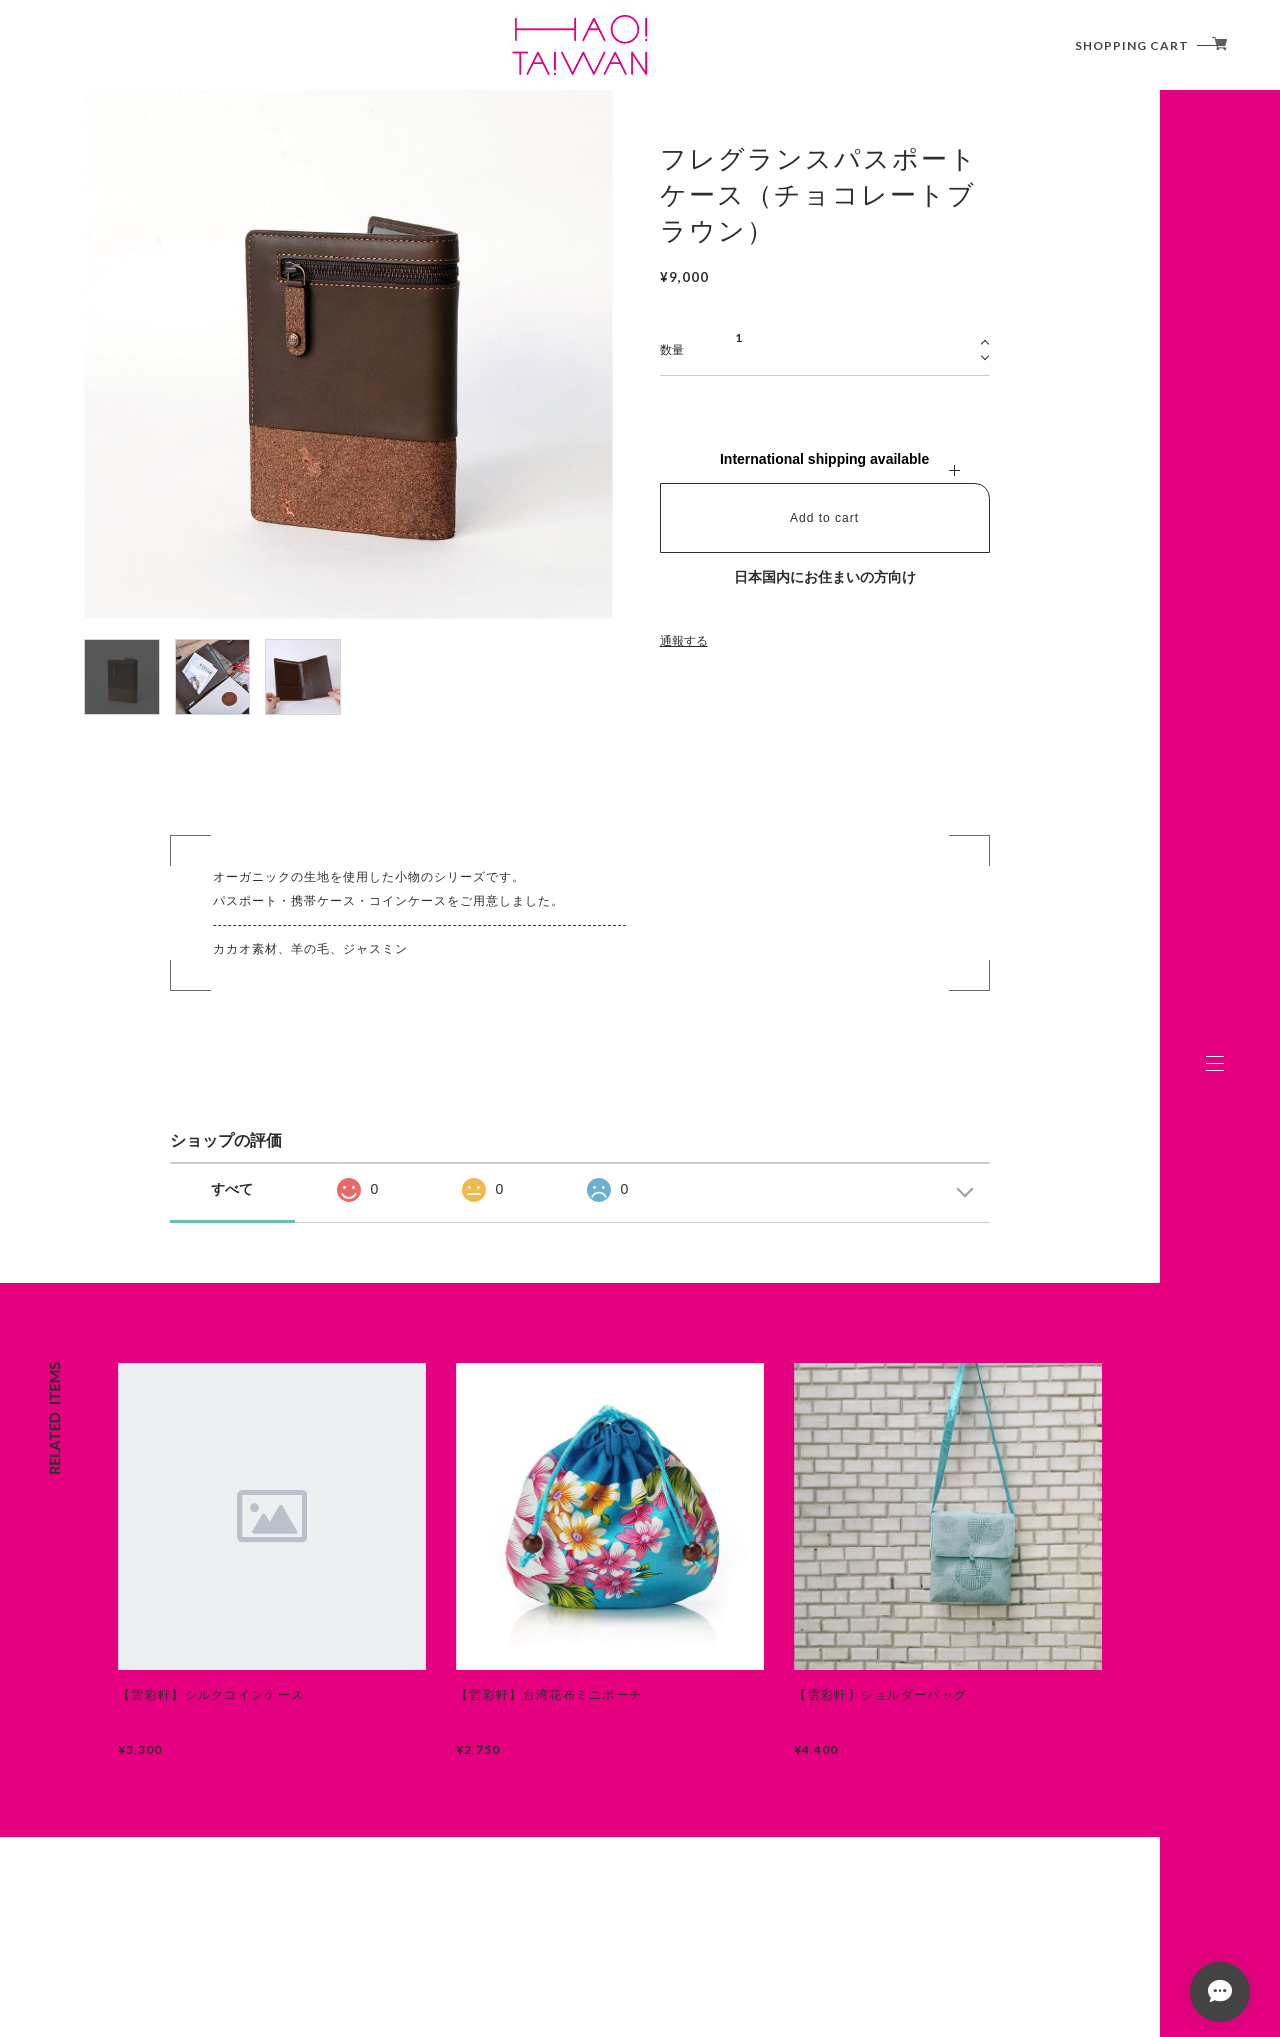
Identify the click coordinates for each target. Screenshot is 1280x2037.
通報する (684, 641)
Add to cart (824, 518)
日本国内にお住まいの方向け (825, 577)
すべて (232, 1189)
